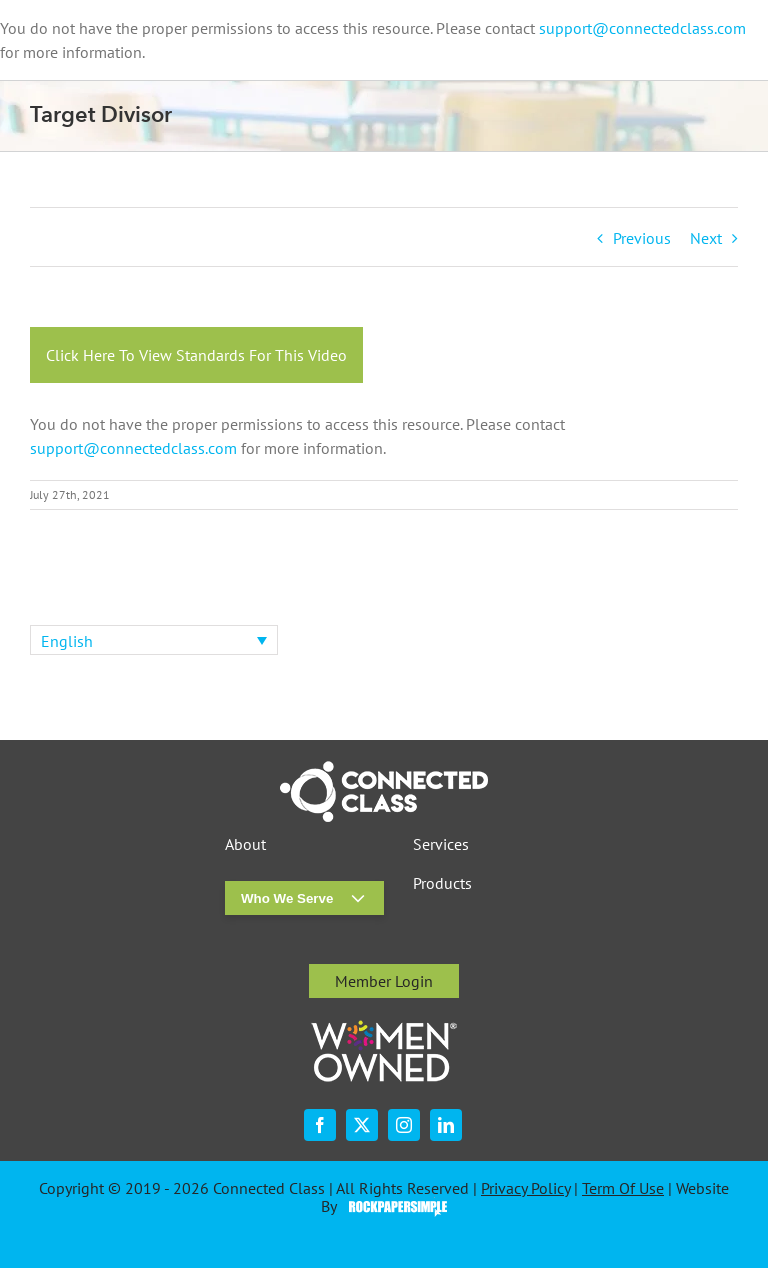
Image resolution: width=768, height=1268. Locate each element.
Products (442, 883)
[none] (154, 640)
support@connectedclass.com (642, 28)
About (245, 844)
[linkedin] (446, 1125)
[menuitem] (154, 640)
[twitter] (362, 1125)
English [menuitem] (67, 641)
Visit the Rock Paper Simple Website (393, 1207)
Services (441, 844)
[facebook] (320, 1125)
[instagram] (404, 1125)
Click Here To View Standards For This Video (196, 355)
